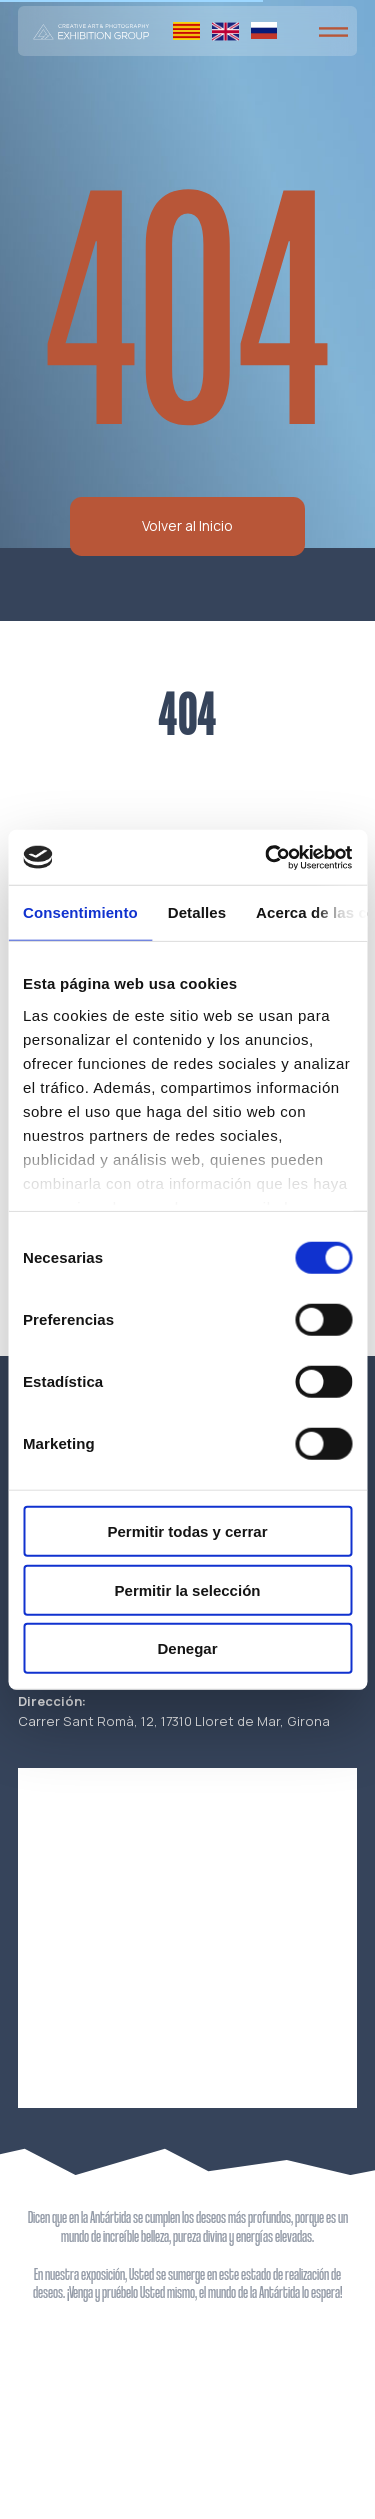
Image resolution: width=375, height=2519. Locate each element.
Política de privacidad (81, 2461)
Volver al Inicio (187, 525)
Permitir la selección (188, 1589)
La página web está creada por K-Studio (302, 2483)
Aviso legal (317, 2461)
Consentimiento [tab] (80, 912)
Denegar (187, 1648)
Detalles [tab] (197, 912)
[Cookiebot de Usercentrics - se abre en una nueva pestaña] (267, 857)
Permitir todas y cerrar (187, 1531)
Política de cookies (75, 2476)
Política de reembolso (81, 2491)
